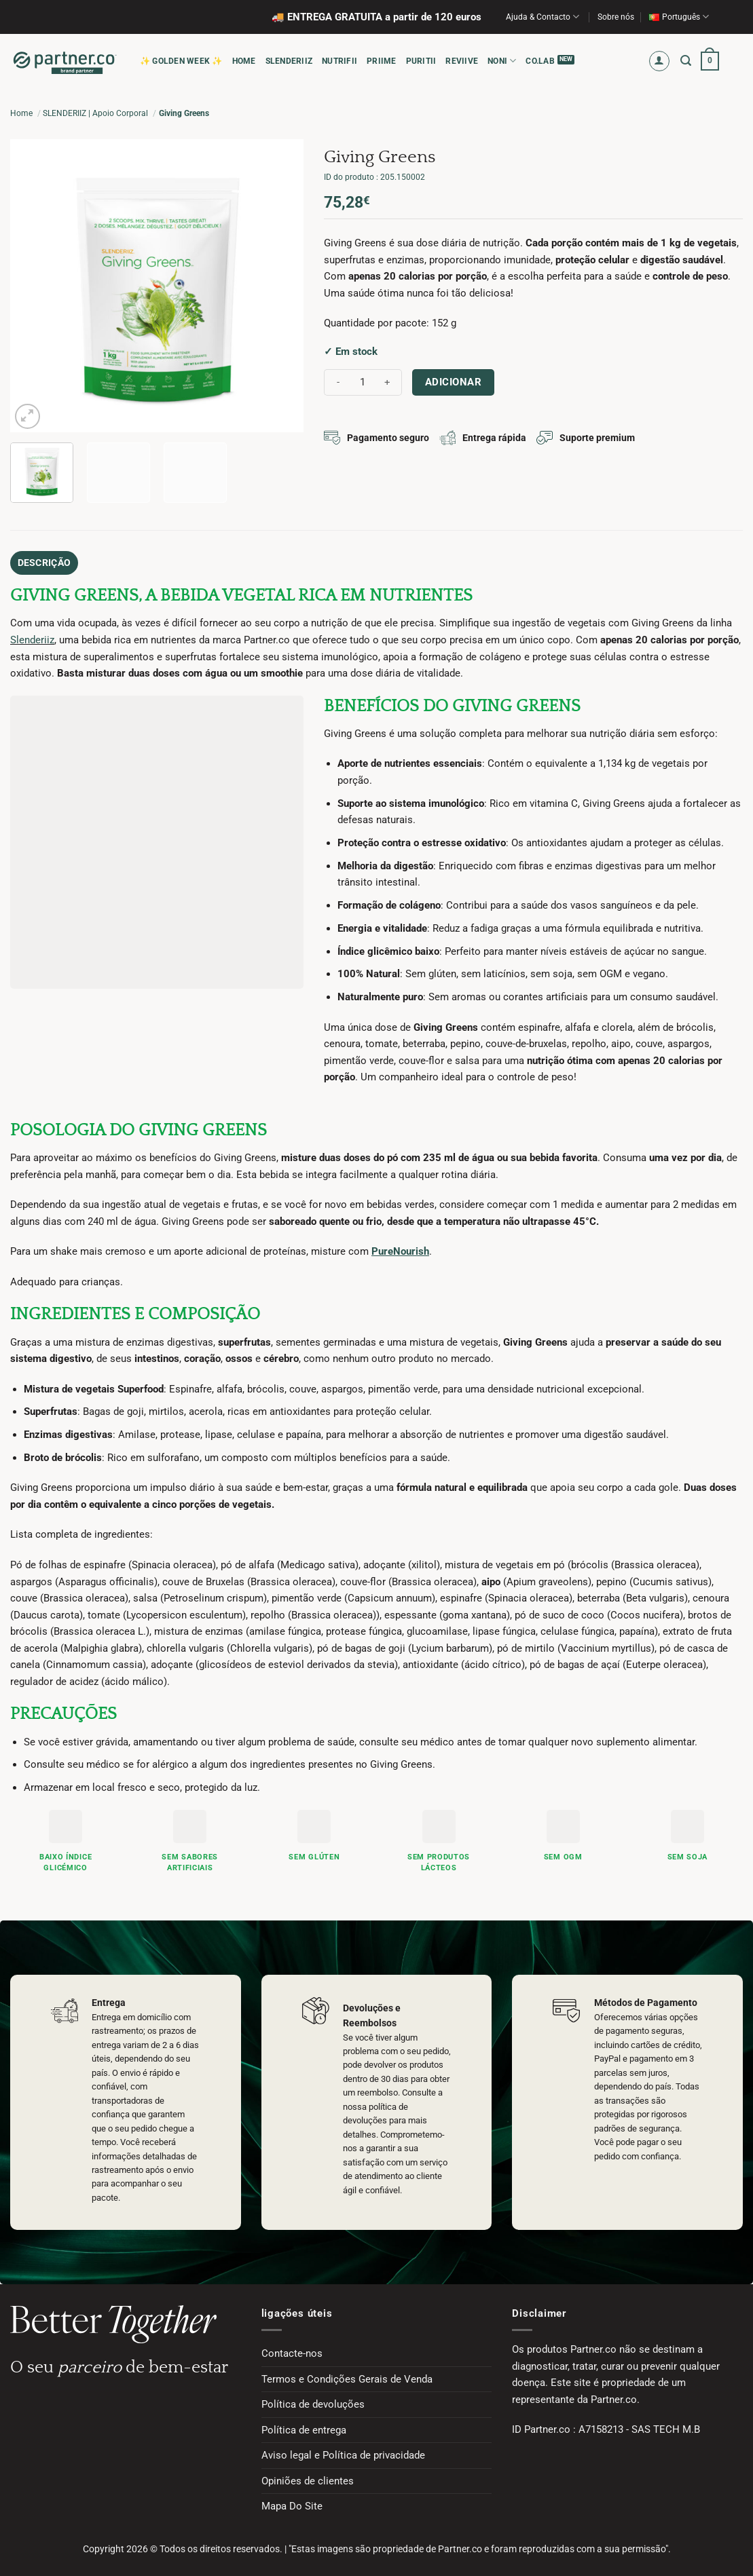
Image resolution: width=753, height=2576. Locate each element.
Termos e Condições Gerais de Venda (347, 2376)
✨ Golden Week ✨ (181, 61)
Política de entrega (303, 2427)
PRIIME (381, 61)
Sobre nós (616, 17)
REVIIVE (461, 61)
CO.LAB (540, 61)
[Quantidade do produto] (362, 382)
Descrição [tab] (39, 561)
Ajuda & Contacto (542, 16)
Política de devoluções (313, 2401)
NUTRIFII (339, 61)
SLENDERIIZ (288, 61)
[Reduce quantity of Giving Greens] (338, 382)
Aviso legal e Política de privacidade (343, 2452)
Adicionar (453, 382)
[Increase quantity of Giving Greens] (387, 382)
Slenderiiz (32, 636)
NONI (502, 60)
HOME (244, 61)
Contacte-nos (292, 2350)
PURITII (421, 61)
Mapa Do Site (292, 2503)
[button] (659, 61)
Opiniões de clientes (307, 2477)
